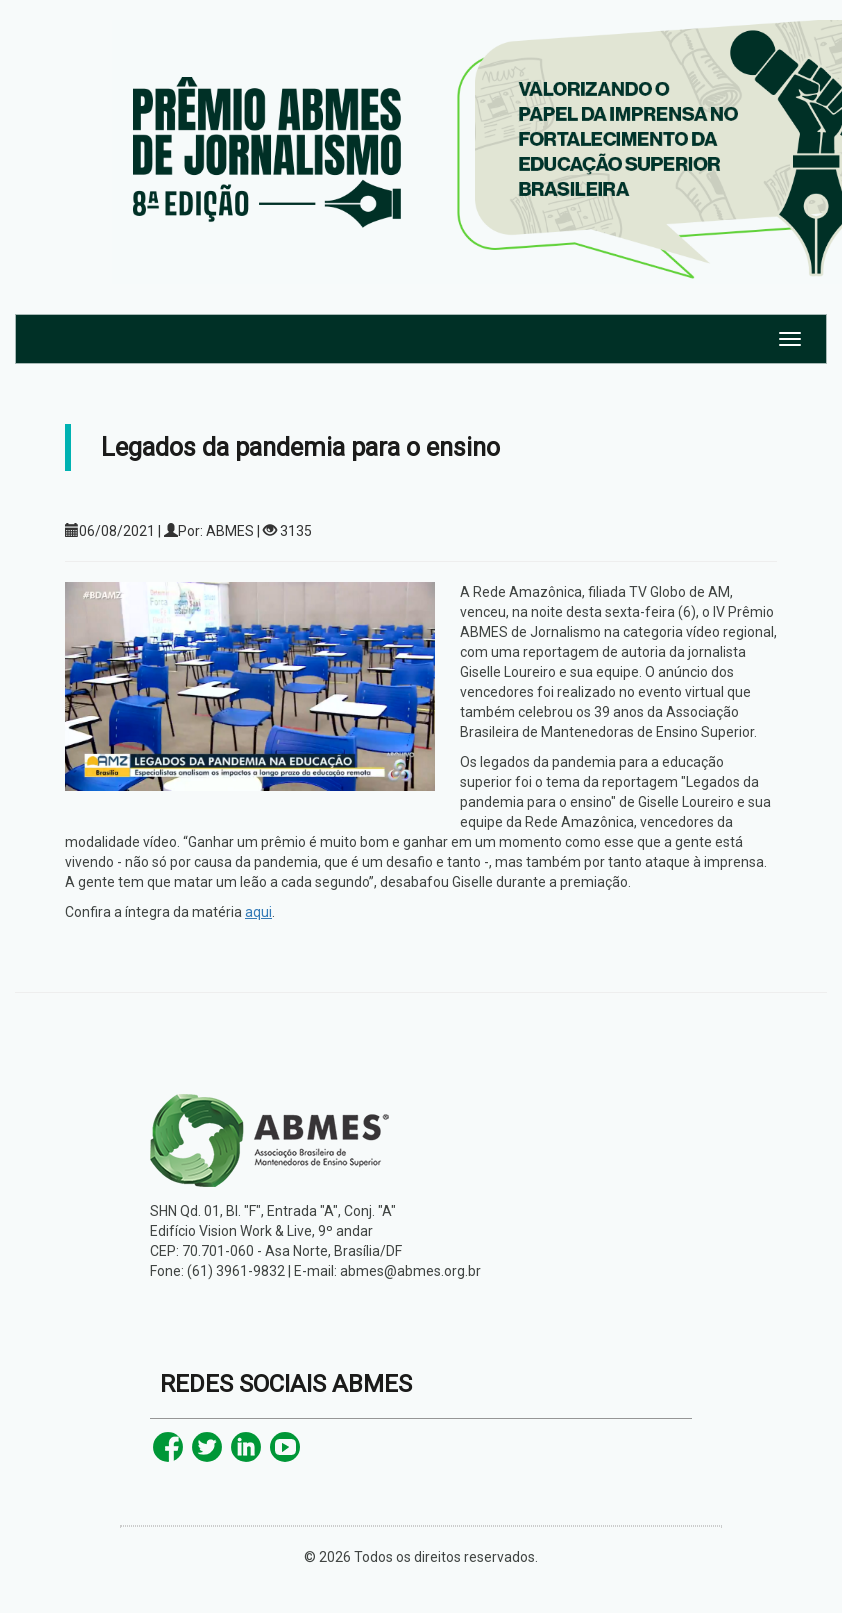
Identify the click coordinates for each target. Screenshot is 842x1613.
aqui (258, 912)
